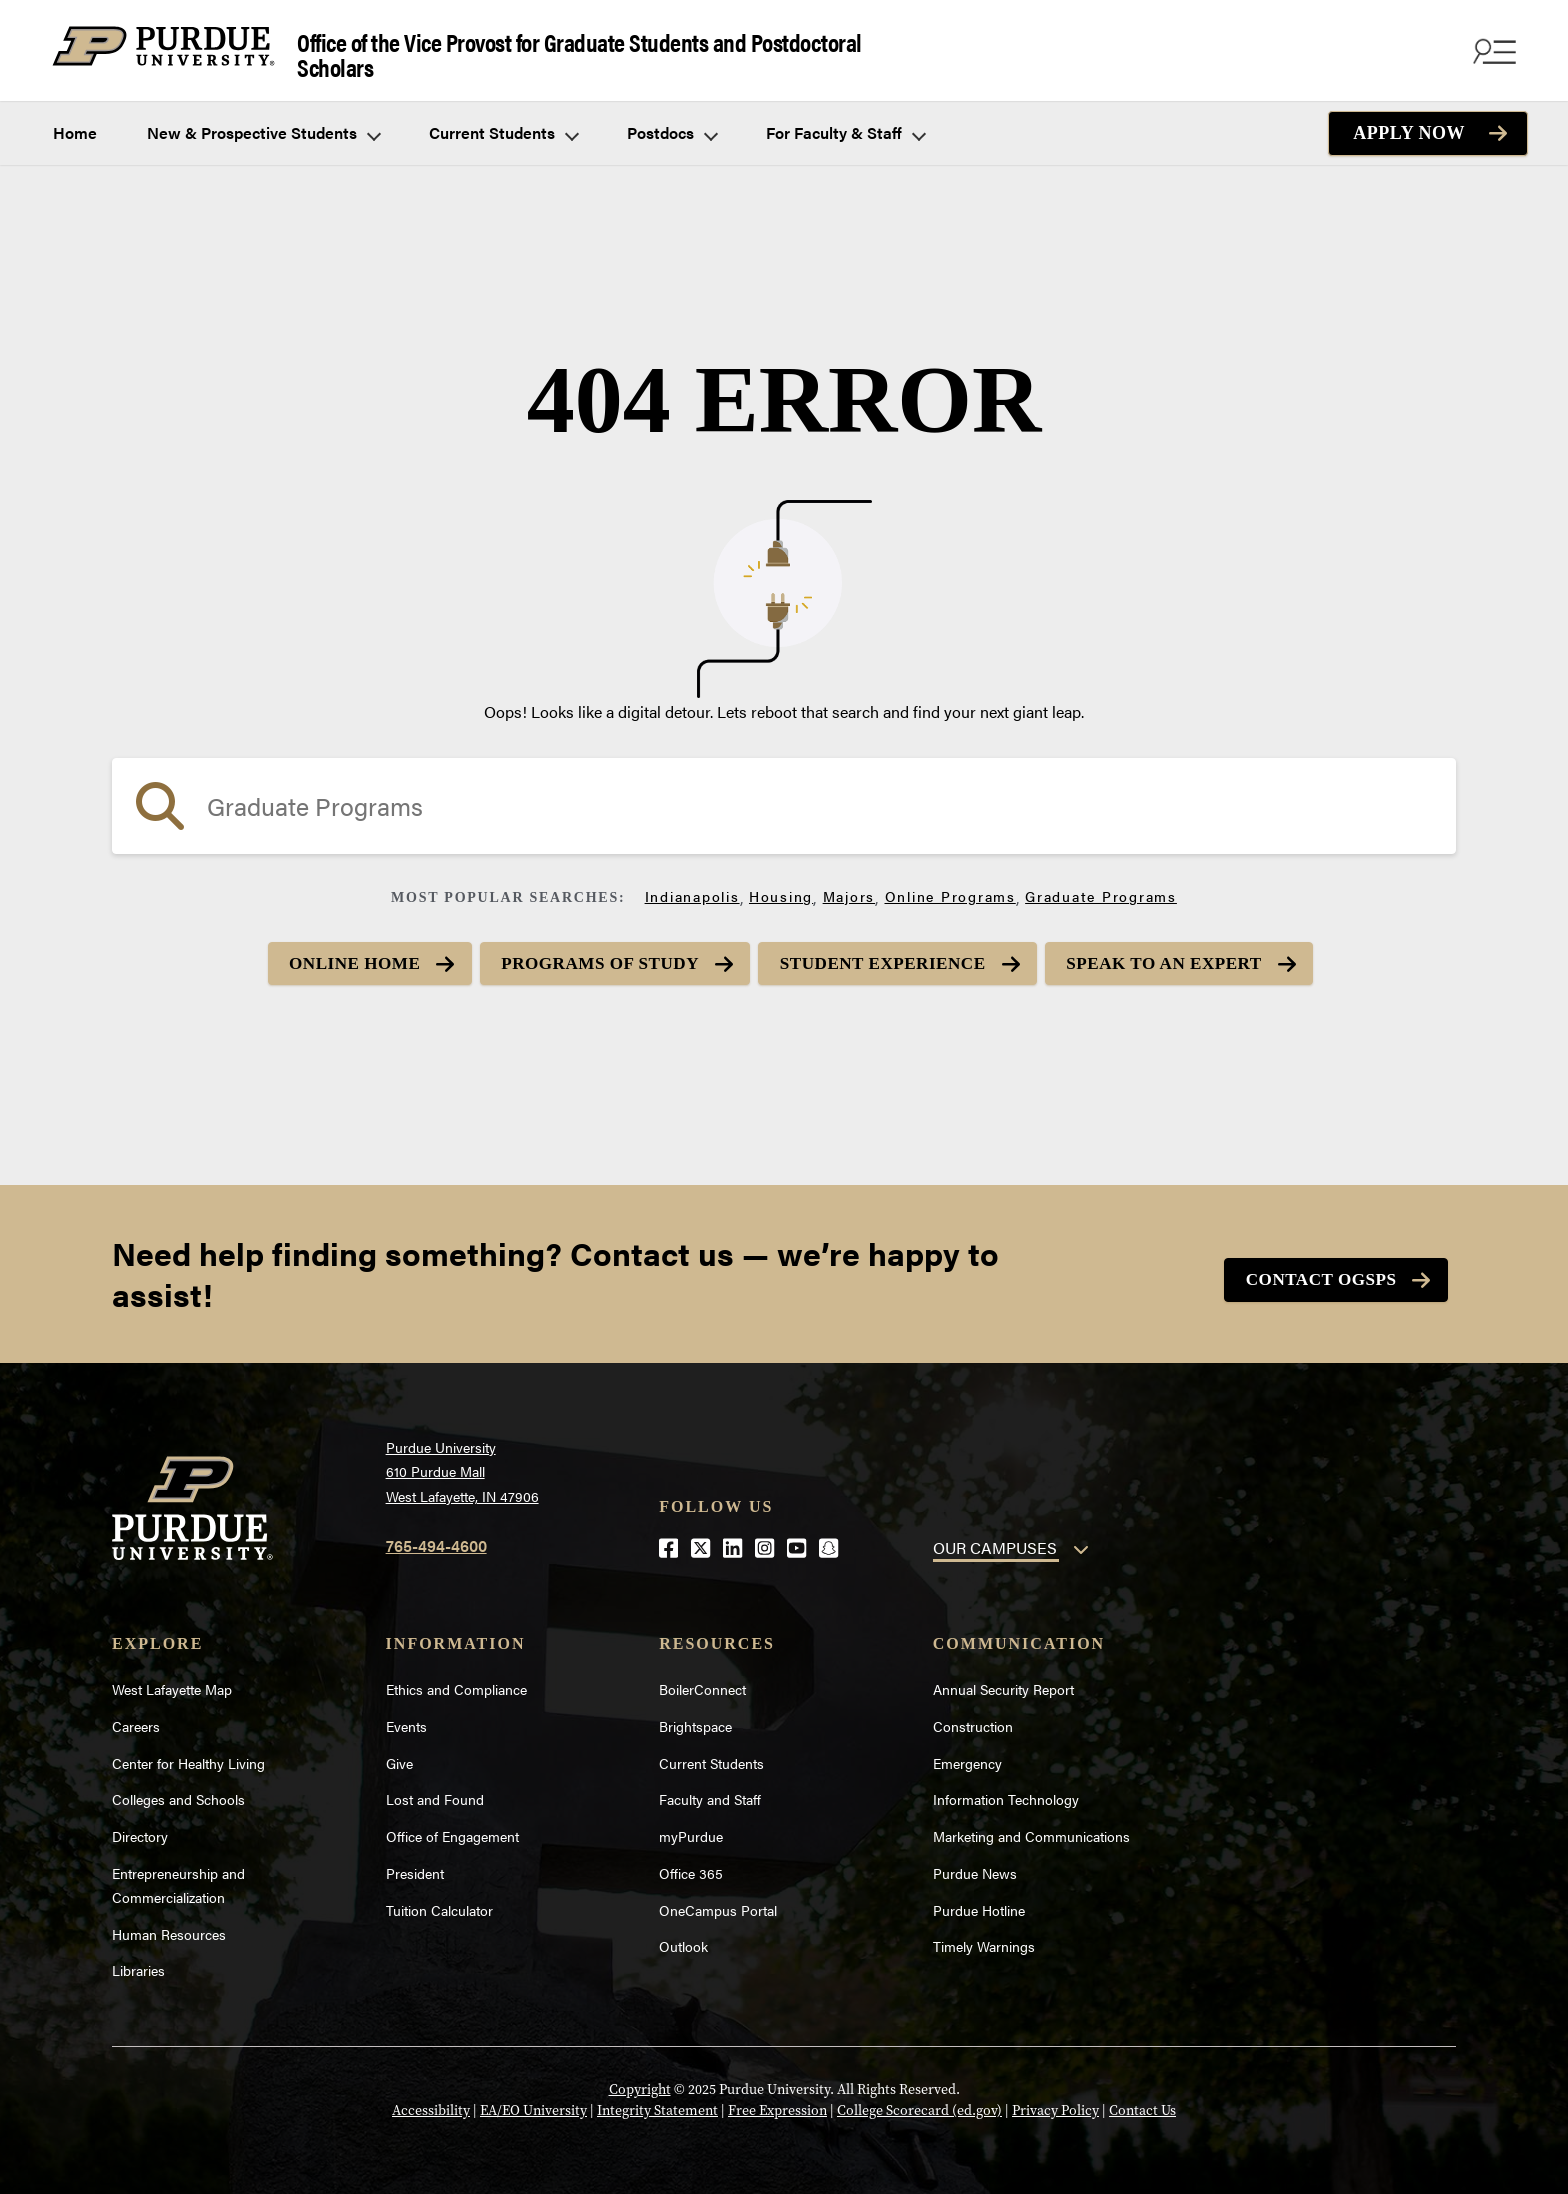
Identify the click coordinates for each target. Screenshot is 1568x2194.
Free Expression (777, 2103)
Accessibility (431, 2103)
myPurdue (691, 1829)
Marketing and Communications (1031, 1829)
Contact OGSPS (1313, 1273)
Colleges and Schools (178, 1792)
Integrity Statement (657, 2103)
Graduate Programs (1101, 887)
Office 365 (691, 1865)
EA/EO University (533, 2103)
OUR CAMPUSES (995, 1540)
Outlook (683, 1939)
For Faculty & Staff (845, 123)
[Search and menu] (1492, 46)
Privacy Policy (1055, 2103)
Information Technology (1006, 1792)
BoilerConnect (702, 1681)
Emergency (967, 1755)
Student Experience (890, 955)
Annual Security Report (1003, 1681)
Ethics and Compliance (456, 1681)
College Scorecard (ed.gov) (919, 2103)
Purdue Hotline (979, 1902)
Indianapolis (692, 887)
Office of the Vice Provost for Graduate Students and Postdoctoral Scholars (480, 46)
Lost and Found (435, 1792)
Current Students (503, 123)
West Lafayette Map (172, 1681)
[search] (784, 797)
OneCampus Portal (718, 1902)
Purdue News (975, 1865)
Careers (136, 1718)
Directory (140, 1829)
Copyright (640, 2082)
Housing (781, 887)
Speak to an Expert (1188, 955)
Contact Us (1142, 2103)
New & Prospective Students (263, 123)
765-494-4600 (436, 1538)
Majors (849, 887)
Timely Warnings (984, 1939)
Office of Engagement (452, 1829)
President (415, 1865)
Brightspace (695, 1718)
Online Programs (950, 887)
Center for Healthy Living (188, 1755)
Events (406, 1718)
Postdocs (671, 123)
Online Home (329, 955)
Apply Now (1409, 124)
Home (75, 123)
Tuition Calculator (439, 1902)
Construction (973, 1718)
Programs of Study (590, 955)
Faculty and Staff (710, 1792)
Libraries (138, 1963)
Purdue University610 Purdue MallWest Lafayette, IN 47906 (462, 1463)
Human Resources (169, 1926)
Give (399, 1755)
